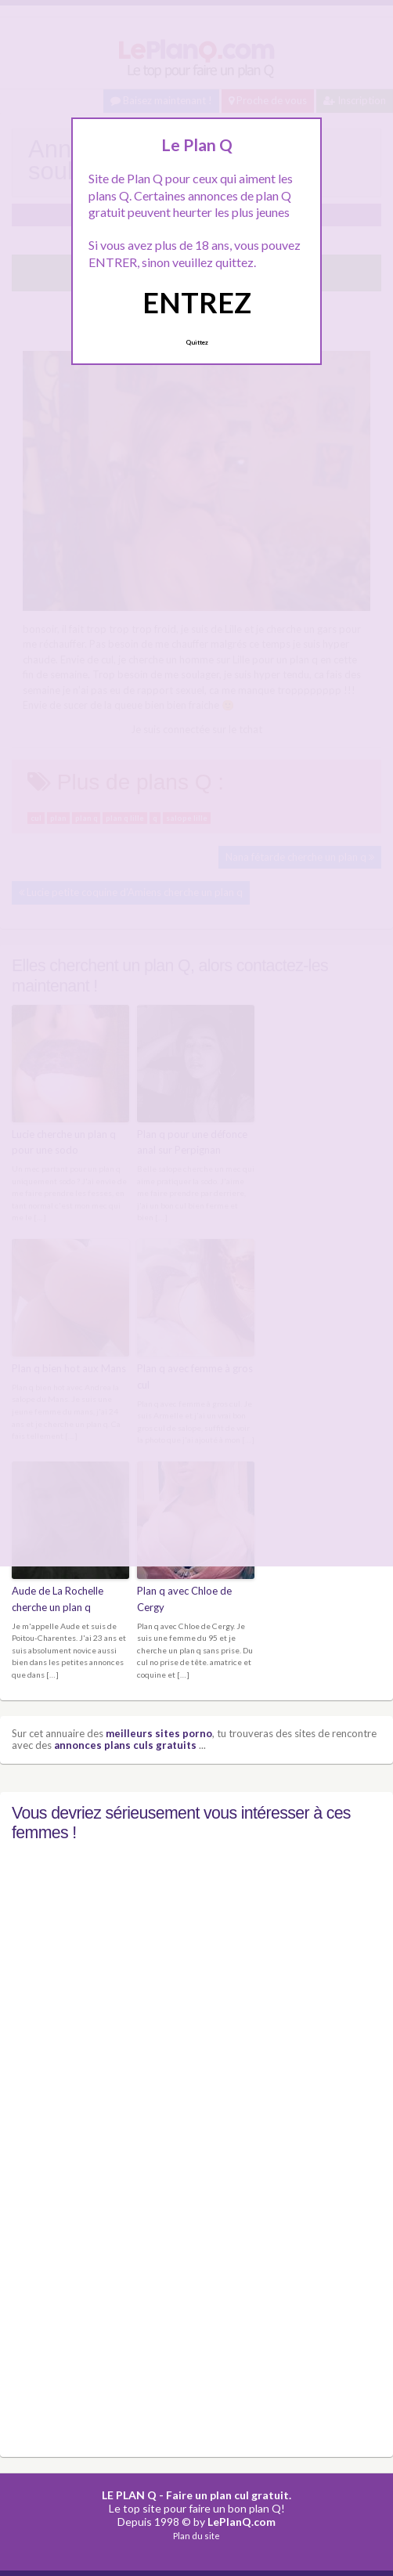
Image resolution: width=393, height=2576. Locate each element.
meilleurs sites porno (159, 1733)
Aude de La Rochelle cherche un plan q (57, 1598)
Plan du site (196, 2536)
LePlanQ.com (241, 2521)
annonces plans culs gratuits (125, 1745)
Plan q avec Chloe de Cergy (184, 1598)
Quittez (197, 342)
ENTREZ (196, 302)
